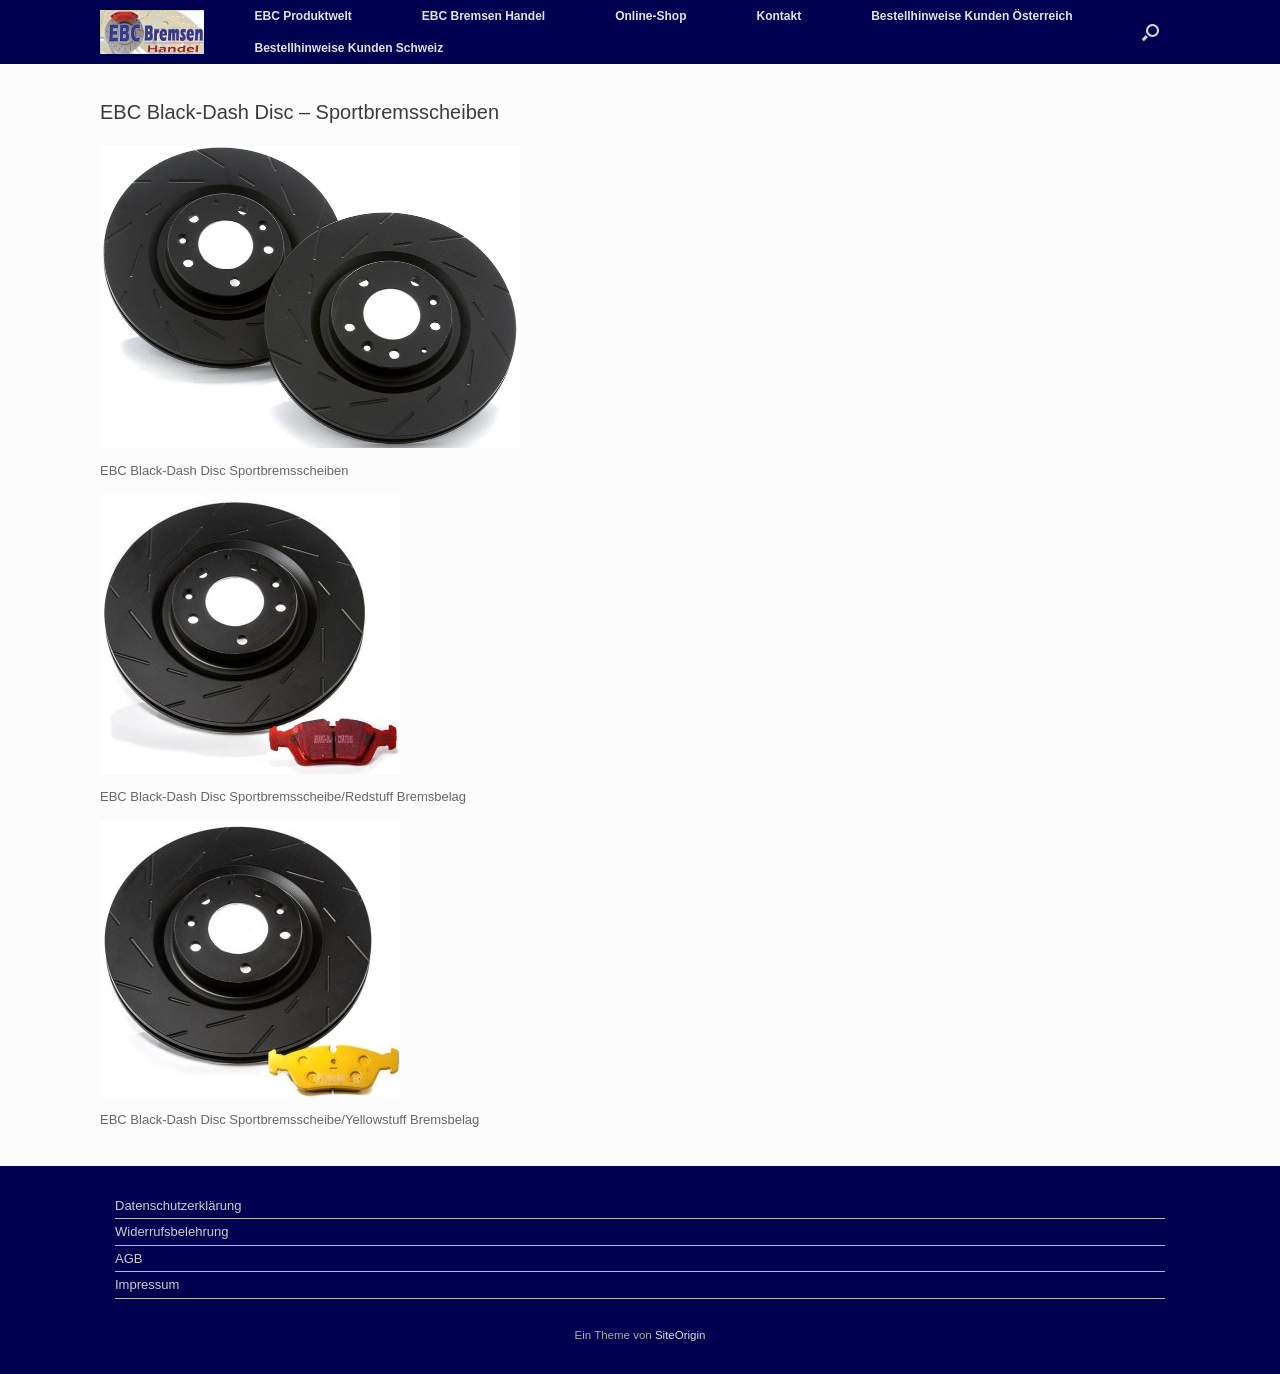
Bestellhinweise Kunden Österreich (971, 16)
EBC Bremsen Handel (483, 16)
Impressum (147, 1284)
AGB (128, 1258)
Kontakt (779, 16)
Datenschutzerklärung (178, 1205)
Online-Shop (650, 16)
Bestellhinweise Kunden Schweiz (348, 48)
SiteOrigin (680, 1335)
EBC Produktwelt (302, 16)
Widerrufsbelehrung (171, 1231)
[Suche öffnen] (1150, 32)
